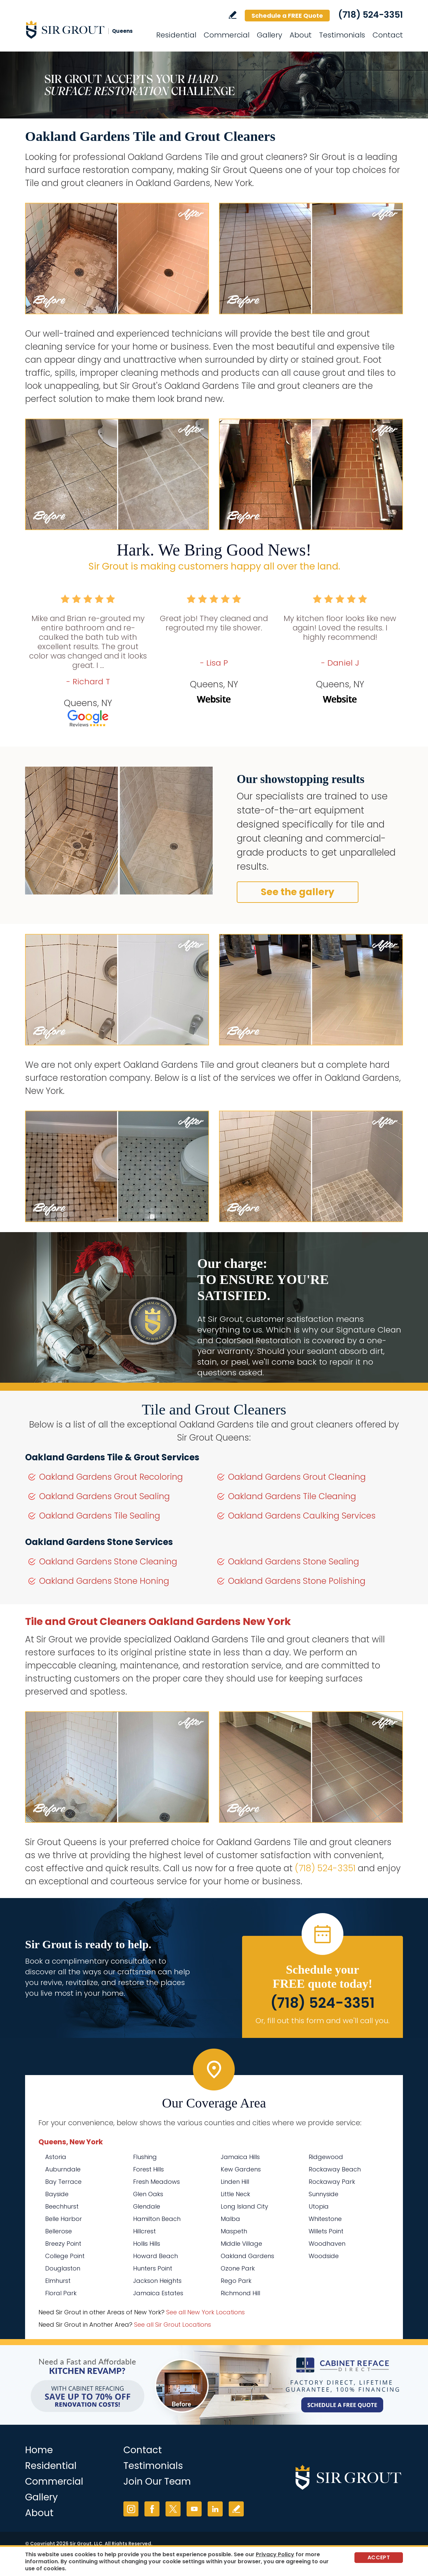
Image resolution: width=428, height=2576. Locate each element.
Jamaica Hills (240, 2157)
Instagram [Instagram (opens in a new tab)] (130, 2508)
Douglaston (62, 2268)
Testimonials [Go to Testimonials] (342, 35)
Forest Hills (148, 2169)
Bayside (57, 2194)
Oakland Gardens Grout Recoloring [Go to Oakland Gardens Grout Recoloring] (111, 1477)
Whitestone (325, 2219)
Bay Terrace (63, 2181)
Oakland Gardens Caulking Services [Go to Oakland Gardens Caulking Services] (302, 1516)
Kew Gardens (241, 2169)
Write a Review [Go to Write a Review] (232, 15)
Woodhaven (327, 2243)
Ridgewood (326, 2157)
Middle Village (241, 2243)
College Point (65, 2256)
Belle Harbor (63, 2219)
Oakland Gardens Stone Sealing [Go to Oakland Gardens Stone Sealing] (293, 1561)
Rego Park (236, 2281)
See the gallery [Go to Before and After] (297, 891)
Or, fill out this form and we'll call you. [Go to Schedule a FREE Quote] (322, 2020)
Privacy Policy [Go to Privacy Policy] (275, 2554)
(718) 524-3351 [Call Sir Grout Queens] (370, 15)
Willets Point (326, 2231)
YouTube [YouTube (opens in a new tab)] (194, 2508)
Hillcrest (144, 2231)
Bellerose (58, 2231)
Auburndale (63, 2169)
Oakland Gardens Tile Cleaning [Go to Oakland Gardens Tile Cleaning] (292, 1496)
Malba (230, 2219)
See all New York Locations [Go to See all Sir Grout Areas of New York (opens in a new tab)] (205, 2312)
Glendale (146, 2206)
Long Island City (244, 2206)
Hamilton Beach (157, 2219)
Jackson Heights (157, 2281)
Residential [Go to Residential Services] (176, 35)
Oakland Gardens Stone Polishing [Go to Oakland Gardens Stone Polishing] (296, 1581)
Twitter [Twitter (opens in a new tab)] (173, 2508)
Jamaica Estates (158, 2293)
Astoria (55, 2157)
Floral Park (61, 2293)
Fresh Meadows (156, 2181)
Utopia (319, 2206)
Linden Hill (235, 2181)
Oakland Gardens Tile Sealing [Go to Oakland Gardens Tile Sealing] (99, 1516)
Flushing (145, 2157)
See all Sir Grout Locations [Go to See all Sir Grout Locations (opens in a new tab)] (172, 2324)
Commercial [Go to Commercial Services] (226, 35)
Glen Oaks (148, 2194)
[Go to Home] (85, 29)
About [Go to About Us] (301, 35)
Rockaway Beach (335, 2169)
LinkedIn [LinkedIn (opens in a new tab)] (215, 2508)
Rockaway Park (332, 2181)
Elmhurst (58, 2281)
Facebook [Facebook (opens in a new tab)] (151, 2508)
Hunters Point (152, 2268)
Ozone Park (238, 2268)
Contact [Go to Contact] (387, 35)
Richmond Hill (240, 2293)
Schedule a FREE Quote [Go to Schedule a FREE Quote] (287, 15)
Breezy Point (63, 2243)
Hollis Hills (146, 2243)
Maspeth (234, 2231)
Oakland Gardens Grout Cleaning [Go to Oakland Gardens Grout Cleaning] (297, 1477)
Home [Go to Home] (39, 2450)
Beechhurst (62, 2206)
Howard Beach (155, 2256)
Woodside (324, 2256)
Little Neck (235, 2194)
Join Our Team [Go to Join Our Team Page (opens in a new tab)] (157, 2481)
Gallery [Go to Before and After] (269, 35)
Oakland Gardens (247, 2256)
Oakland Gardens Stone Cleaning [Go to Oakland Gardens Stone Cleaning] (108, 1561)
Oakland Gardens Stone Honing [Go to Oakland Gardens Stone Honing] (104, 1581)
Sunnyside (323, 2194)
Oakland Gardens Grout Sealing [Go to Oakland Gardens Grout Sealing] (104, 1496)
